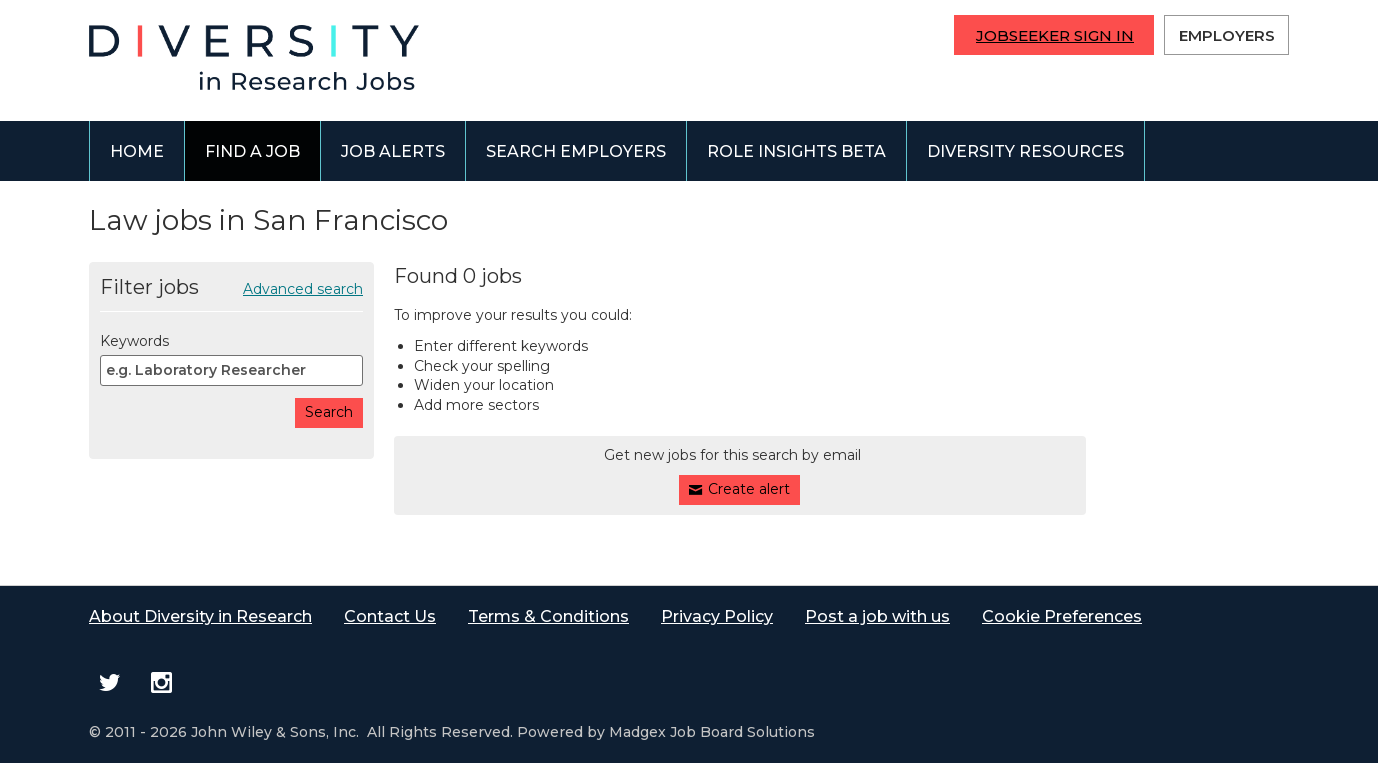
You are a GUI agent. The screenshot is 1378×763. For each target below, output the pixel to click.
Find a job (252, 151)
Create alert (749, 489)
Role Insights (796, 151)
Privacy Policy (717, 616)
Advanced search (303, 289)
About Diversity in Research (200, 616)
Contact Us (390, 616)
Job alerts (393, 151)
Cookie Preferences (1062, 616)
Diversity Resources (1025, 151)
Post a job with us (877, 616)
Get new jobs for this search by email (732, 455)
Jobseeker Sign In (1055, 35)
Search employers (576, 151)
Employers (1227, 35)
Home (137, 151)
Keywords (134, 341)
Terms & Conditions (548, 616)
